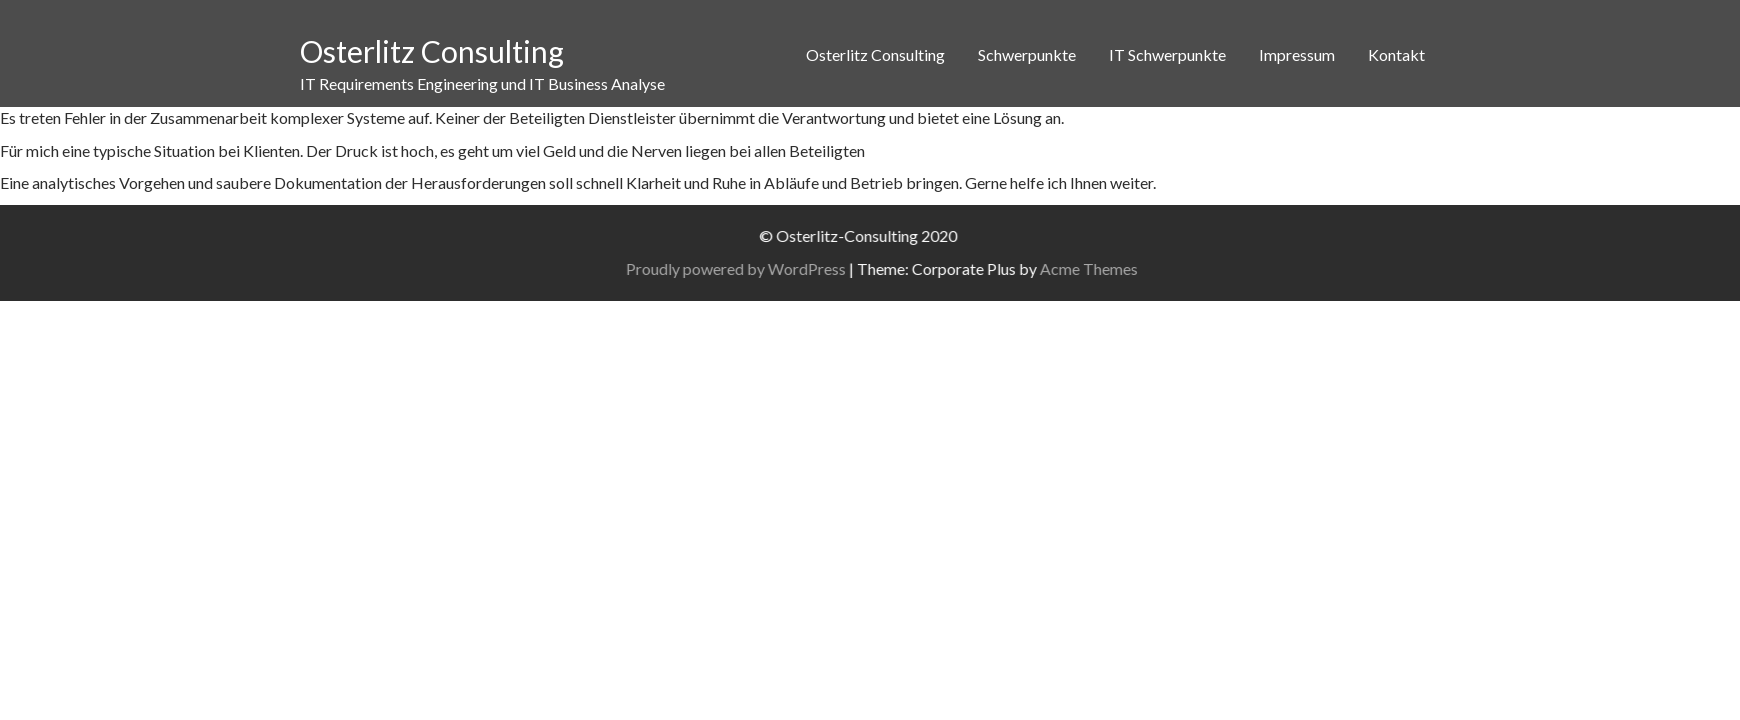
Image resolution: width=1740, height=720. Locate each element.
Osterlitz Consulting (432, 51)
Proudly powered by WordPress (776, 268)
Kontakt (1396, 54)
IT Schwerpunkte (1167, 54)
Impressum (1297, 54)
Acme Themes (1129, 268)
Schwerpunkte (1027, 54)
